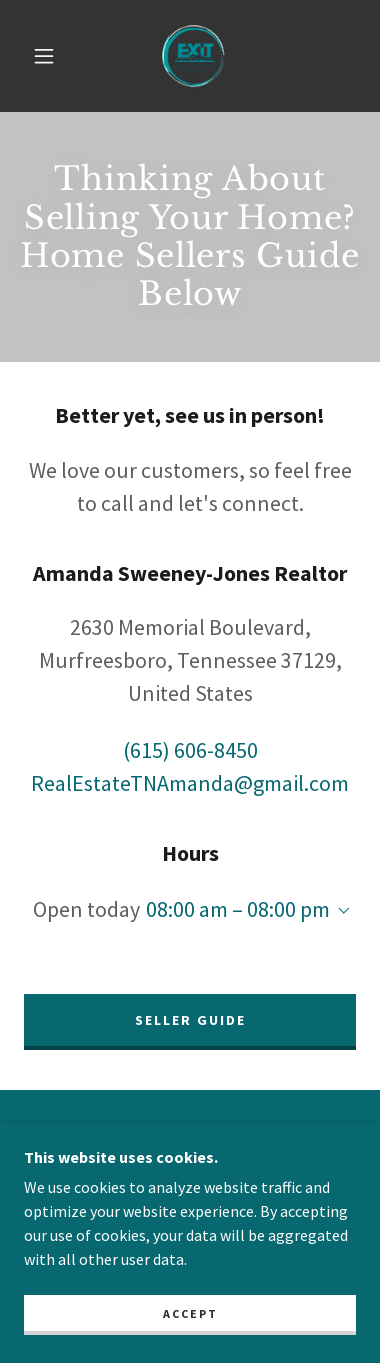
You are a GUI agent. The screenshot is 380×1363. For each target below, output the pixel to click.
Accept (190, 1313)
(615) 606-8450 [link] (190, 750)
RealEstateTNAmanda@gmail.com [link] (190, 783)
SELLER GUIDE (190, 1020)
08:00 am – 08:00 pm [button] (238, 909)
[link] (193, 56)
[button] (44, 56)
